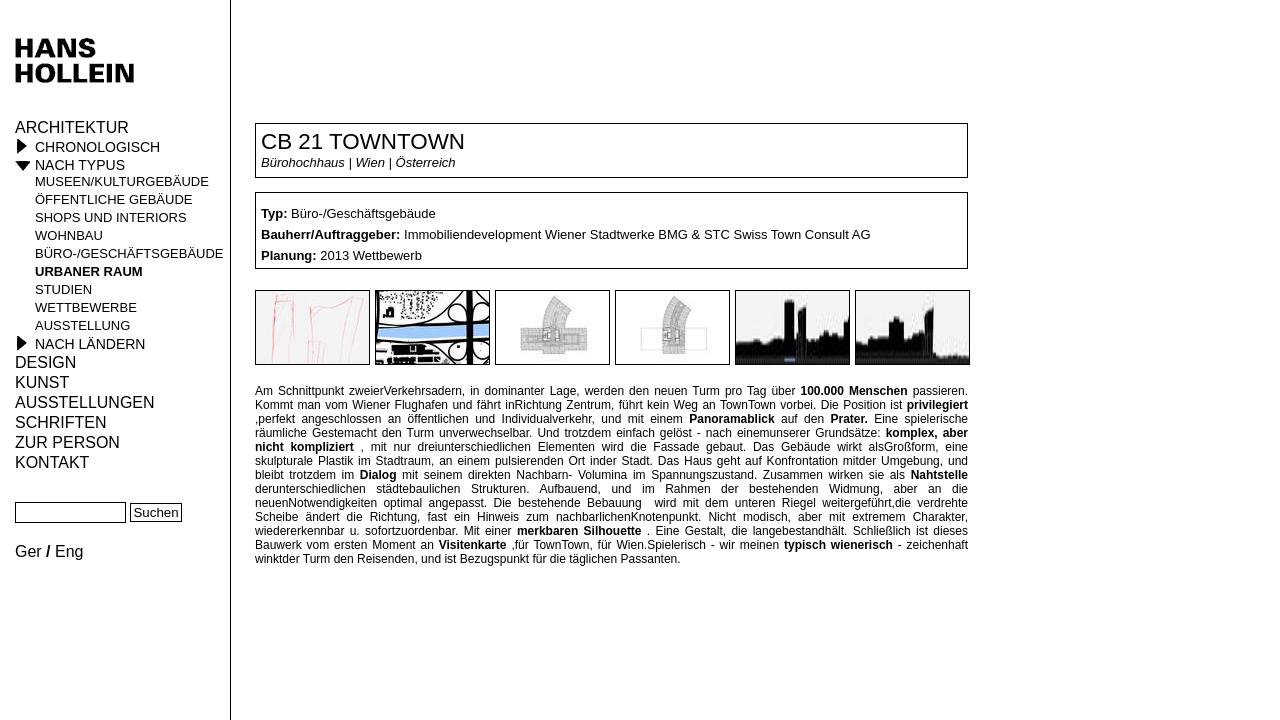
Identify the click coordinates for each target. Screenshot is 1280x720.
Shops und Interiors (111, 217)
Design (45, 362)
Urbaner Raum (89, 271)
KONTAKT (52, 462)
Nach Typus (80, 165)
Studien (63, 289)
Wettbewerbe (86, 307)
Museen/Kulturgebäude (122, 181)
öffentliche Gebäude (113, 199)
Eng (69, 551)
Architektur (72, 127)
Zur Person (67, 442)
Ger (28, 551)
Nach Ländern (90, 344)
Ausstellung (82, 325)
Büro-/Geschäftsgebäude (129, 253)
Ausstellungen (85, 402)
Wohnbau (69, 235)
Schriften (61, 422)
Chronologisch (97, 147)
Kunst (42, 382)
